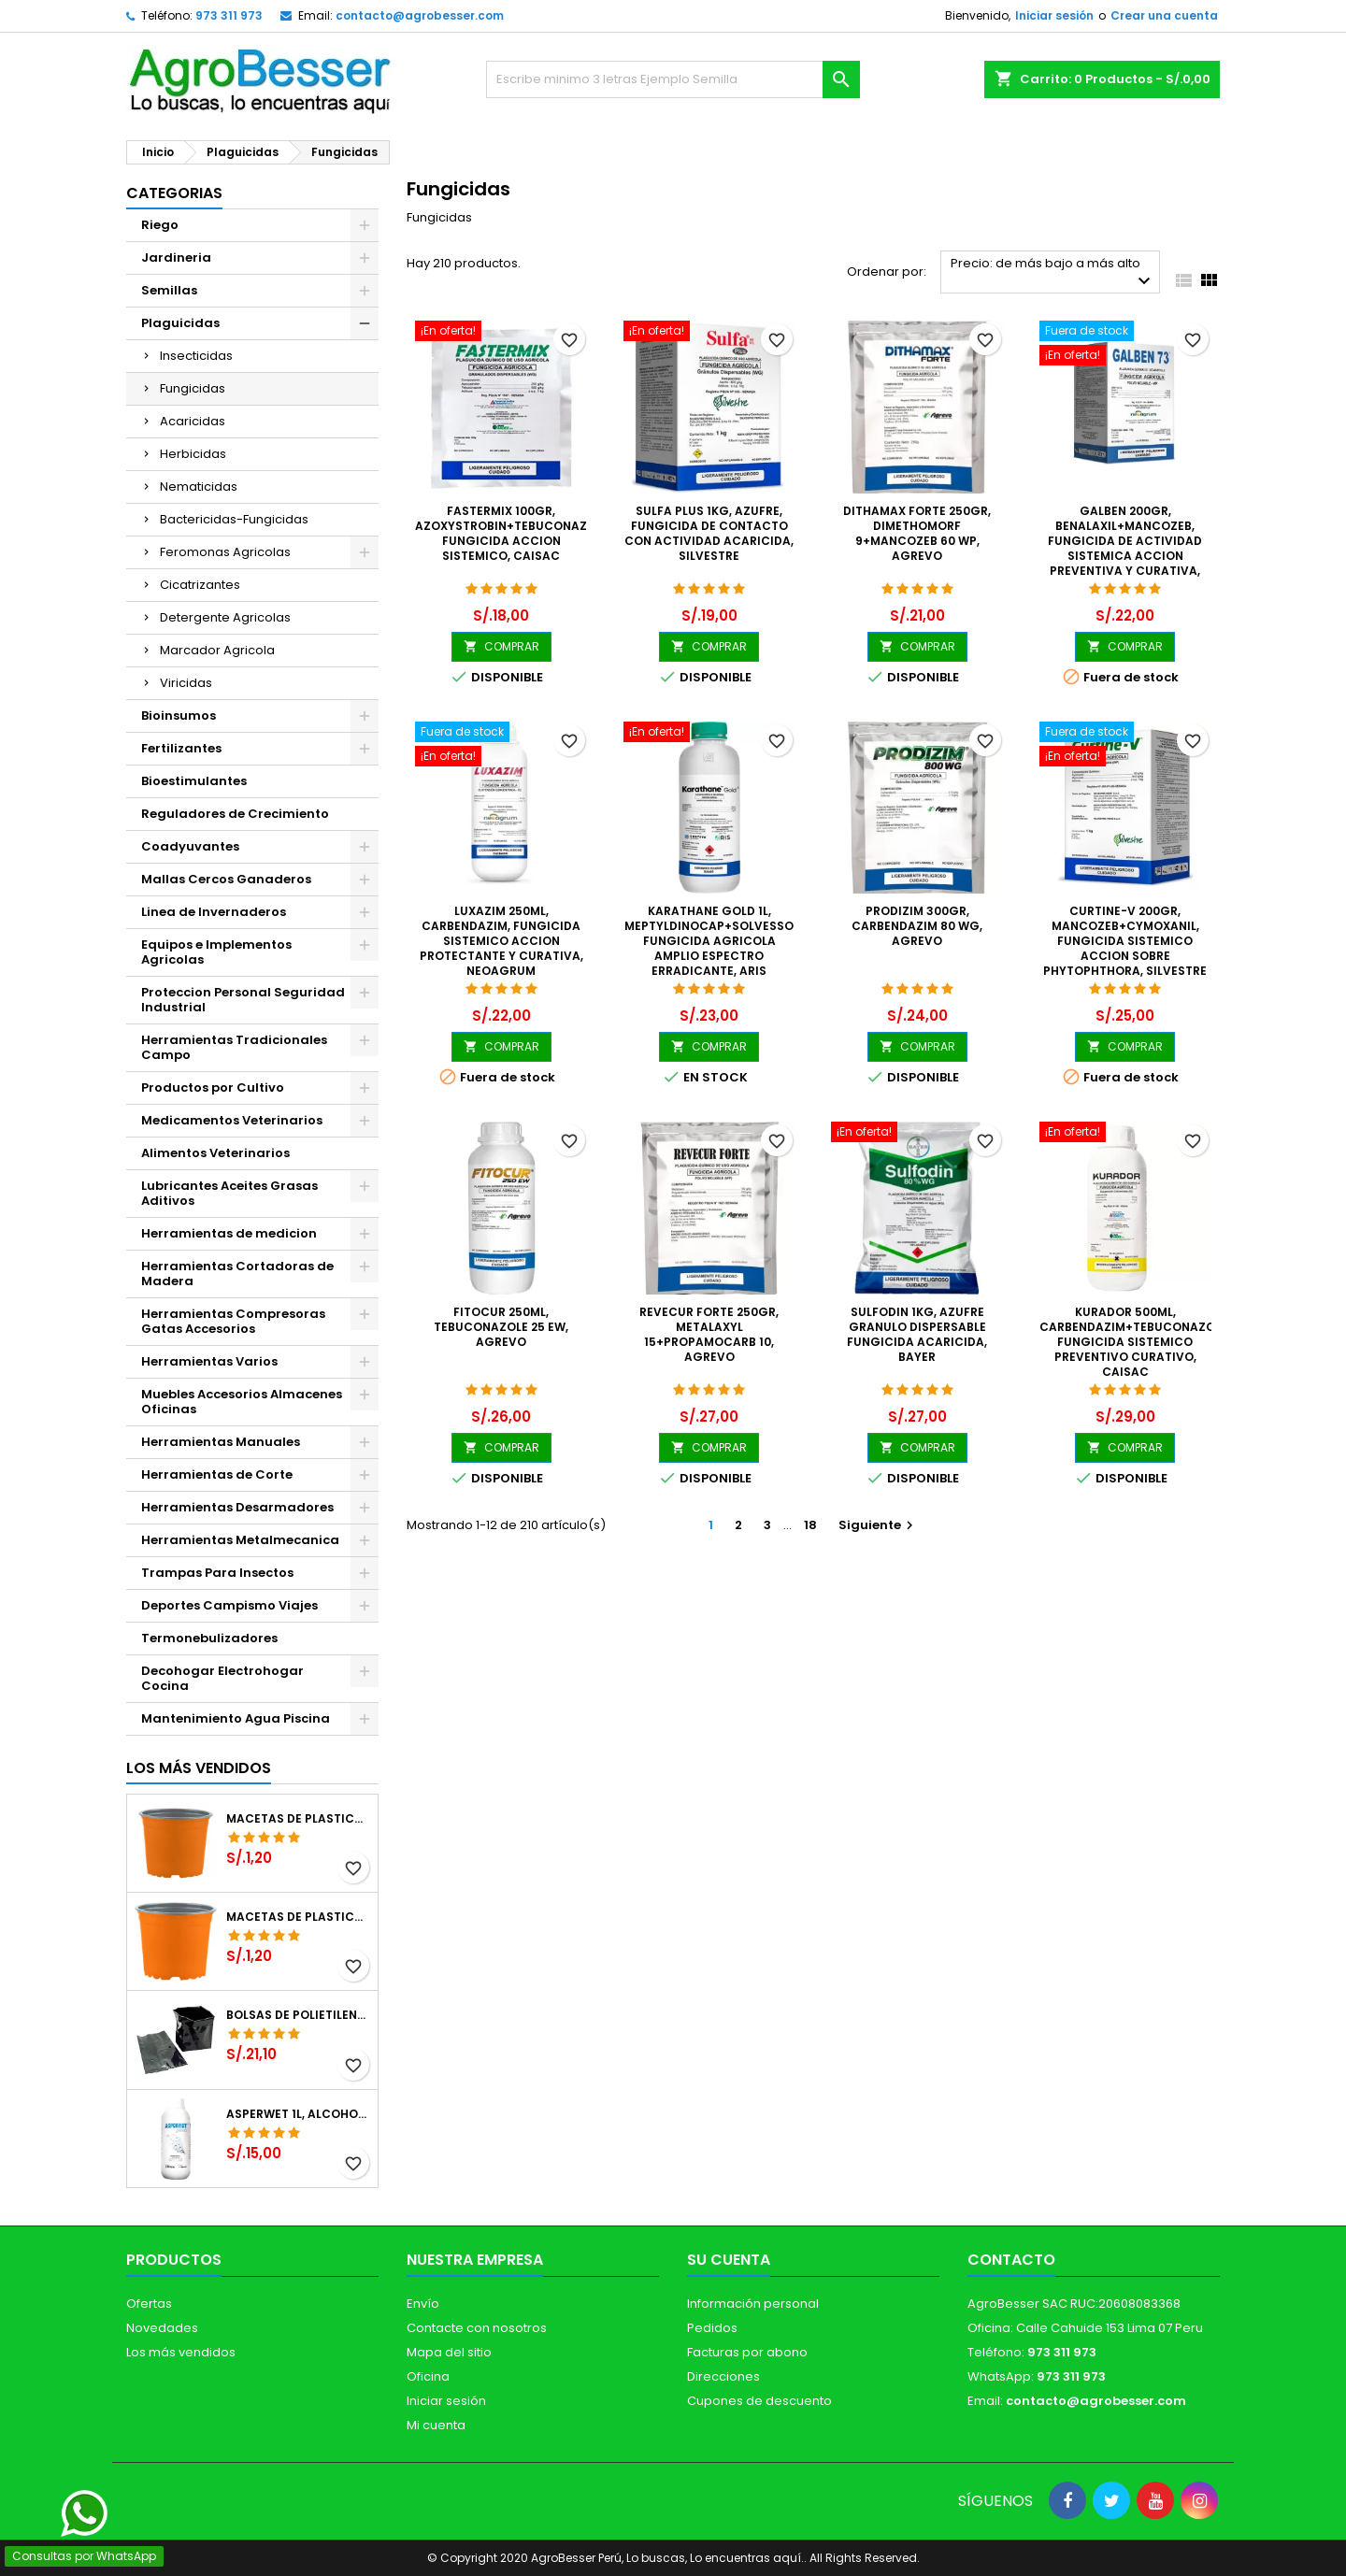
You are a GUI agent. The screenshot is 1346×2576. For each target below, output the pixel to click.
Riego (160, 225)
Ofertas (149, 2303)
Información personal (753, 2303)
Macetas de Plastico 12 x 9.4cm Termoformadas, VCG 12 (298, 1819)
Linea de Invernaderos (213, 912)
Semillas (169, 290)
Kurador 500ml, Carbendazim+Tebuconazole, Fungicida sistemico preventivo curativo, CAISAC (1134, 1342)
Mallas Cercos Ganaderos (226, 879)
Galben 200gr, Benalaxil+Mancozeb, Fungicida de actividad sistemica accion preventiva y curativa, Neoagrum (1125, 548)
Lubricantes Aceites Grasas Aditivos (229, 1193)
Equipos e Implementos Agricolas (216, 952)
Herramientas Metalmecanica (240, 1540)
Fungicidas (192, 388)
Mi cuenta (436, 2425)
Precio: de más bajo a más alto (1053, 273)
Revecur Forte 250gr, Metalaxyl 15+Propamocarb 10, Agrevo (709, 1334)
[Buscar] (673, 79)
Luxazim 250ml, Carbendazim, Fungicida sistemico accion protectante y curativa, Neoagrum (501, 941)
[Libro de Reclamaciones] (673, 2440)
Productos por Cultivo (212, 1087)
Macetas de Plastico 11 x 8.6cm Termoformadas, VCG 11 (298, 1917)
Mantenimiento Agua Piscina (235, 1718)
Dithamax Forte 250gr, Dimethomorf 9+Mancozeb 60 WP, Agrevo (917, 533)
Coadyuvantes (190, 846)
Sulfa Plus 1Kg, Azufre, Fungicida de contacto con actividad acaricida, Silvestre (709, 533)
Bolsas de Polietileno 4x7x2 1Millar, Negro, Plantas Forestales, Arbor (298, 2015)
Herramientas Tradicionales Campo (234, 1047)
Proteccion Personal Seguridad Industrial (243, 999)
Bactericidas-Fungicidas (234, 519)
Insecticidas (196, 356)
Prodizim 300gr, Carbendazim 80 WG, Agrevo (917, 926)
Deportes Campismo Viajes (229, 1605)
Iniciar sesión (1054, 15)
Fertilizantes (181, 748)
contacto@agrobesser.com (420, 15)
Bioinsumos (178, 715)
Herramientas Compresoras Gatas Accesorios (233, 1321)
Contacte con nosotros (477, 2328)
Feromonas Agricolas (225, 552)
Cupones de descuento (759, 2401)
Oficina (428, 2376)
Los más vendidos (198, 1768)
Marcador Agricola (217, 650)
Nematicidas (198, 486)
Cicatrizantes (200, 585)
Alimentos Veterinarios (215, 1153)
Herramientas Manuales (220, 1442)
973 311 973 (229, 15)
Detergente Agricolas (225, 617)
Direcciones (723, 2376)
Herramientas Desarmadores (237, 1507)
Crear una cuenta (1164, 15)
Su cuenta (728, 2259)
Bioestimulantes (194, 781)
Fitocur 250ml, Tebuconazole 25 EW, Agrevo (501, 1327)
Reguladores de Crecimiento (235, 814)
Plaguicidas (180, 323)
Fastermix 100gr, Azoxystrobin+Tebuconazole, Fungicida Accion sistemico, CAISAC (513, 533)
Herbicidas (193, 454)
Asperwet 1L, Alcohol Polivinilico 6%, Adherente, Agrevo (298, 2114)
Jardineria (176, 257)
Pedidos (712, 2328)
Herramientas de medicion (229, 1233)
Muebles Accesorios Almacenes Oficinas (241, 1401)
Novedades (162, 2328)
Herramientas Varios (209, 1361)
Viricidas (186, 683)
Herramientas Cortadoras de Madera (237, 1273)
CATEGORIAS (174, 193)
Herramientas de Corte (217, 1474)
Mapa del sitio (449, 2352)
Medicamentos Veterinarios (231, 1120)
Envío (423, 2303)
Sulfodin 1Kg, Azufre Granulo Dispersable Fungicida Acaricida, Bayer (917, 1334)
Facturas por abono (747, 2352)
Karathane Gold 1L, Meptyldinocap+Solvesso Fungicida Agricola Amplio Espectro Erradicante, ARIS (709, 941)
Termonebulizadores (209, 1638)
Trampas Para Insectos (217, 1572)
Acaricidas (192, 421)
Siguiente (878, 1525)
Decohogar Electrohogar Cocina (222, 1678)
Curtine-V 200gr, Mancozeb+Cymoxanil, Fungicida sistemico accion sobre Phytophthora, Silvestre (1125, 941)
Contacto (1011, 2259)
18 (810, 1525)
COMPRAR (501, 646)
